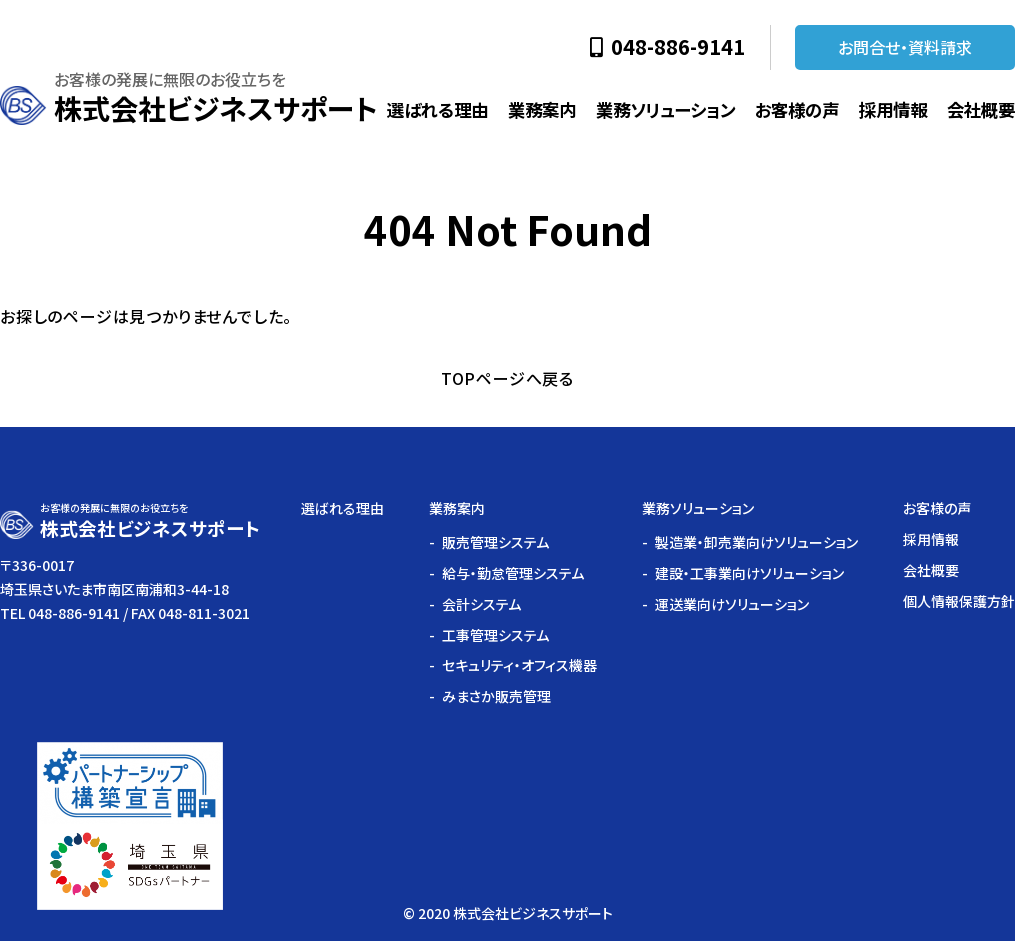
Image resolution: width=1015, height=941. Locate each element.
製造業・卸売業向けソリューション (756, 542)
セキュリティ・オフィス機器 (519, 665)
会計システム (481, 604)
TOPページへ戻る (507, 378)
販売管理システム (495, 542)
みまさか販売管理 (496, 696)
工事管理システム (495, 635)
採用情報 (893, 109)
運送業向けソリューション (732, 604)
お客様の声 (797, 109)
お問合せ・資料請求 (905, 47)
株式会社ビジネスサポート (215, 108)
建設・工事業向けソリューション (749, 573)
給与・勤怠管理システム (513, 573)
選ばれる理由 (437, 109)
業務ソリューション (665, 109)
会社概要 (981, 109)
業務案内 (542, 109)
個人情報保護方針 (959, 601)
